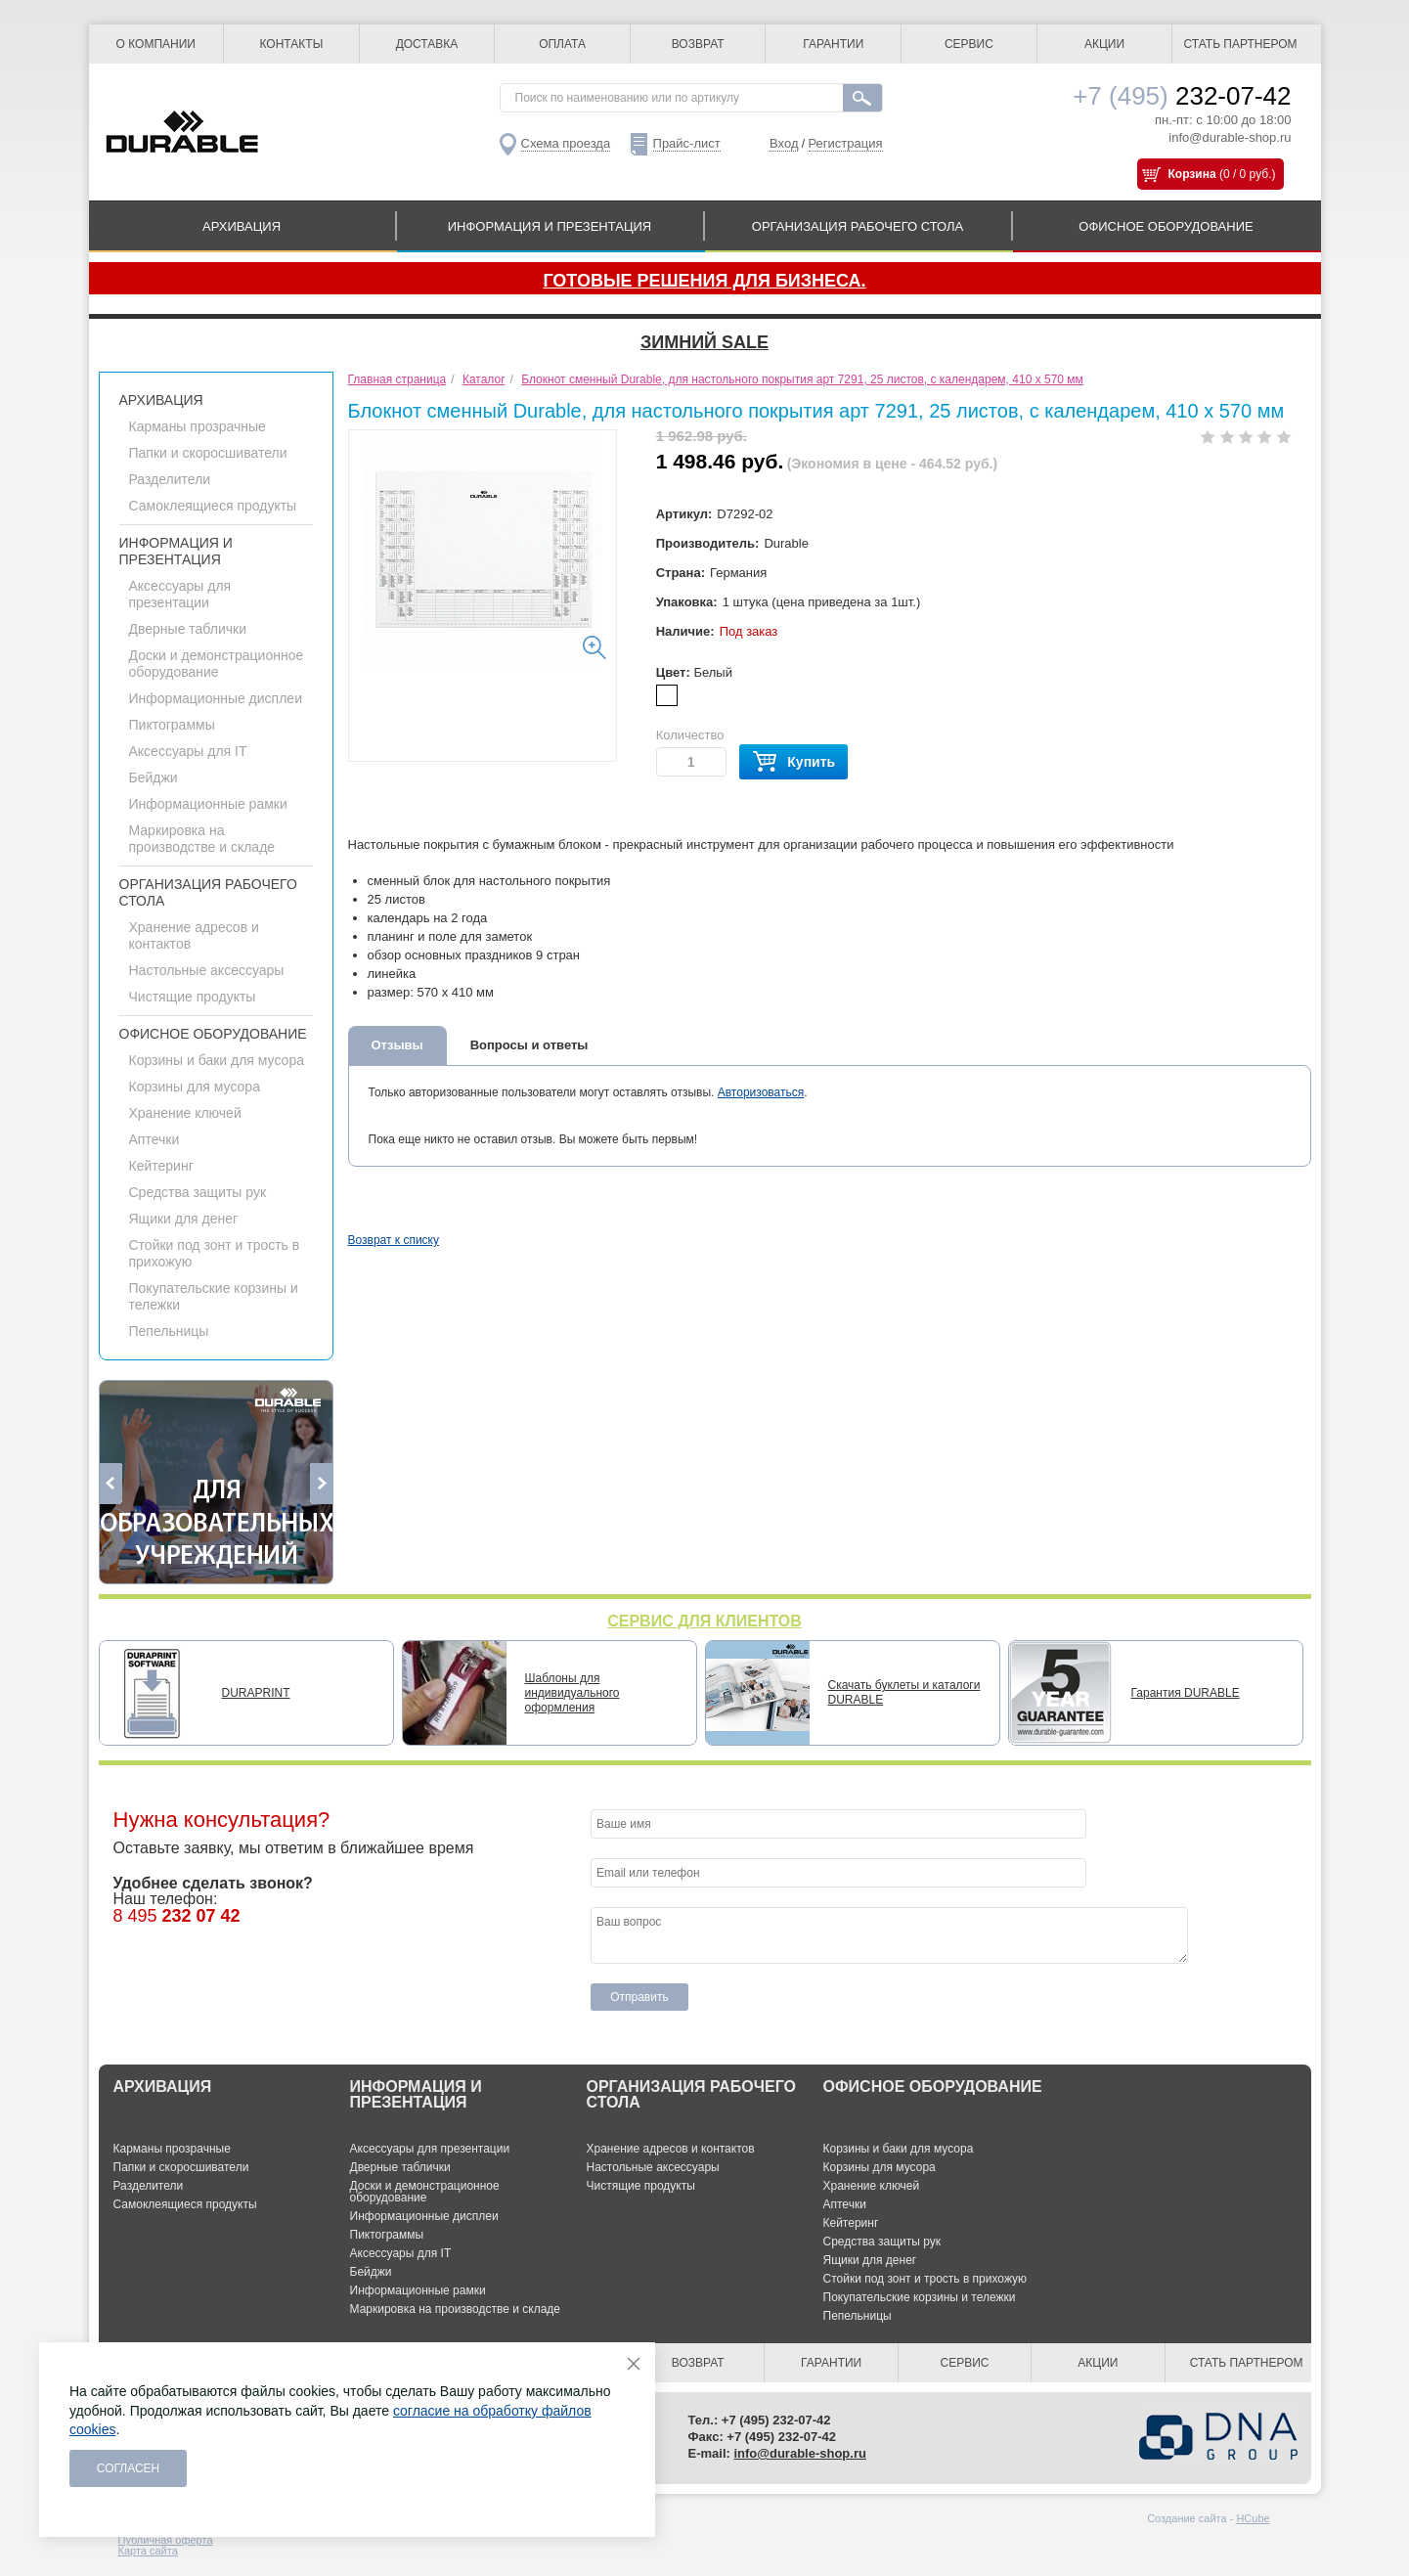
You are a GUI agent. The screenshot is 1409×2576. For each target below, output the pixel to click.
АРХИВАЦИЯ (241, 226)
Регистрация (846, 143)
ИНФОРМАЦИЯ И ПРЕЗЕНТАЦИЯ (550, 226)
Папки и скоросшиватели (208, 453)
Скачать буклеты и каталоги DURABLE (904, 1692)
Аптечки (154, 1139)
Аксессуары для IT (188, 751)
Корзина (1192, 174)
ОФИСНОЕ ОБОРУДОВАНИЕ (1166, 226)
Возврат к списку (394, 1240)
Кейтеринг (161, 1166)
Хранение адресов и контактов (671, 2148)
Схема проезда (566, 143)
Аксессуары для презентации (180, 594)
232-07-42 (1182, 96)
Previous (111, 1483)
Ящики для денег (184, 1218)
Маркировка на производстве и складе (202, 838)
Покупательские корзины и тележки (919, 2297)
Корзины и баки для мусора (216, 1060)
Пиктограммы (172, 725)
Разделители (170, 479)
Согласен (128, 2468)
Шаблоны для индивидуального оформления (572, 1692)
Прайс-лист (687, 143)
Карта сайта (148, 2550)
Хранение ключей (185, 1113)
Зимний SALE (704, 342)
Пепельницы (169, 1331)
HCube (1252, 2518)
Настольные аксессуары (207, 970)
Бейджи (153, 777)
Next (321, 1483)
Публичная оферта (165, 2540)
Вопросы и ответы (529, 1045)
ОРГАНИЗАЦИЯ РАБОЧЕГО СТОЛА (857, 226)
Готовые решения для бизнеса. (704, 280)
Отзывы (397, 1045)
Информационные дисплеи (215, 698)
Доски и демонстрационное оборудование (216, 663)
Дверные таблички (187, 629)
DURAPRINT (256, 1693)
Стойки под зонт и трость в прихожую (925, 2279)
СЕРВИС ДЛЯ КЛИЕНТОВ (704, 1621)
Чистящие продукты (192, 996)
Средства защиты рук (198, 1192)
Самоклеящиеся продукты (213, 505)
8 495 (177, 1916)
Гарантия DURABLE (1185, 1693)
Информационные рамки (208, 804)
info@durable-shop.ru (1229, 137)
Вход (784, 143)
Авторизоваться (761, 1092)
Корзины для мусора (194, 1086)
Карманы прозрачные (197, 426)
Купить (793, 762)
